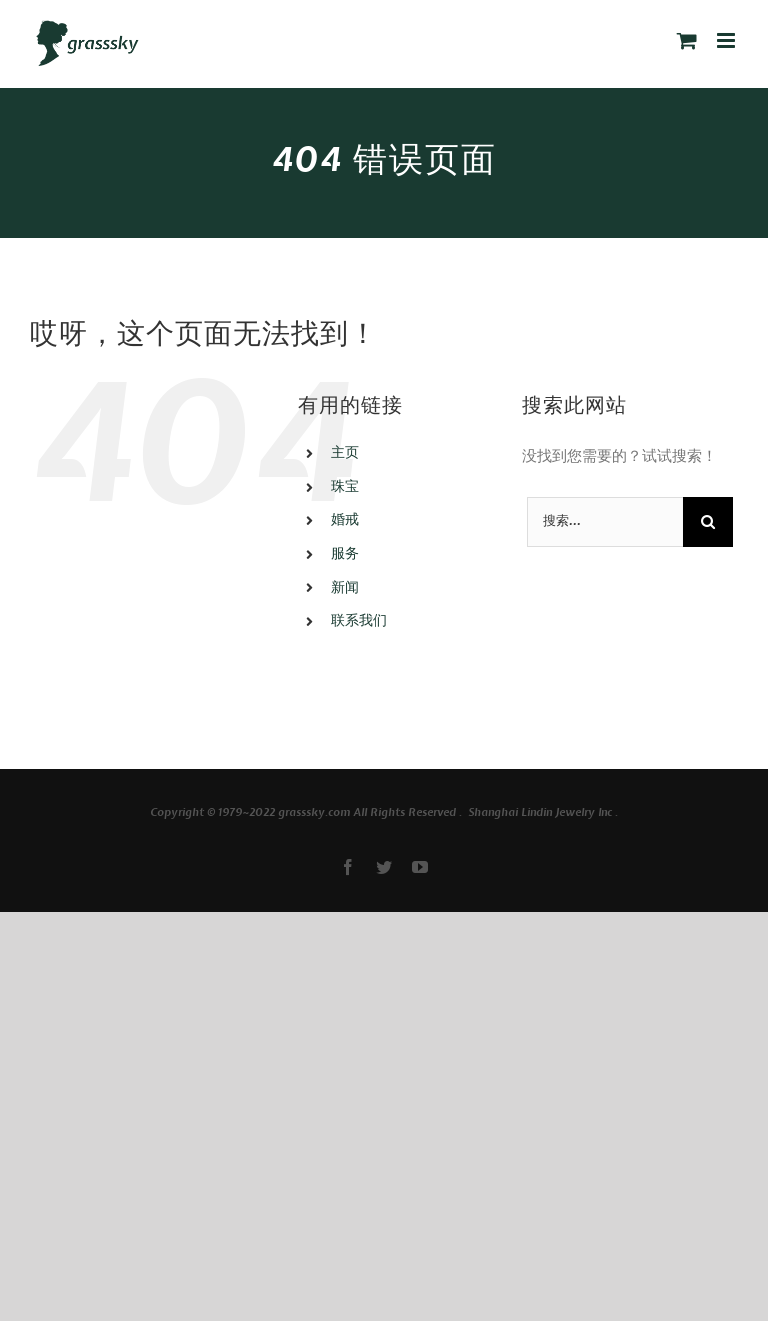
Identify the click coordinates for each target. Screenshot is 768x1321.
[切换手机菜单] (727, 40)
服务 (345, 554)
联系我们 (359, 621)
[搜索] (708, 522)
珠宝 (345, 487)
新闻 (345, 588)
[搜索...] (605, 522)
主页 (345, 453)
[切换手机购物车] (687, 40)
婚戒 (345, 520)
